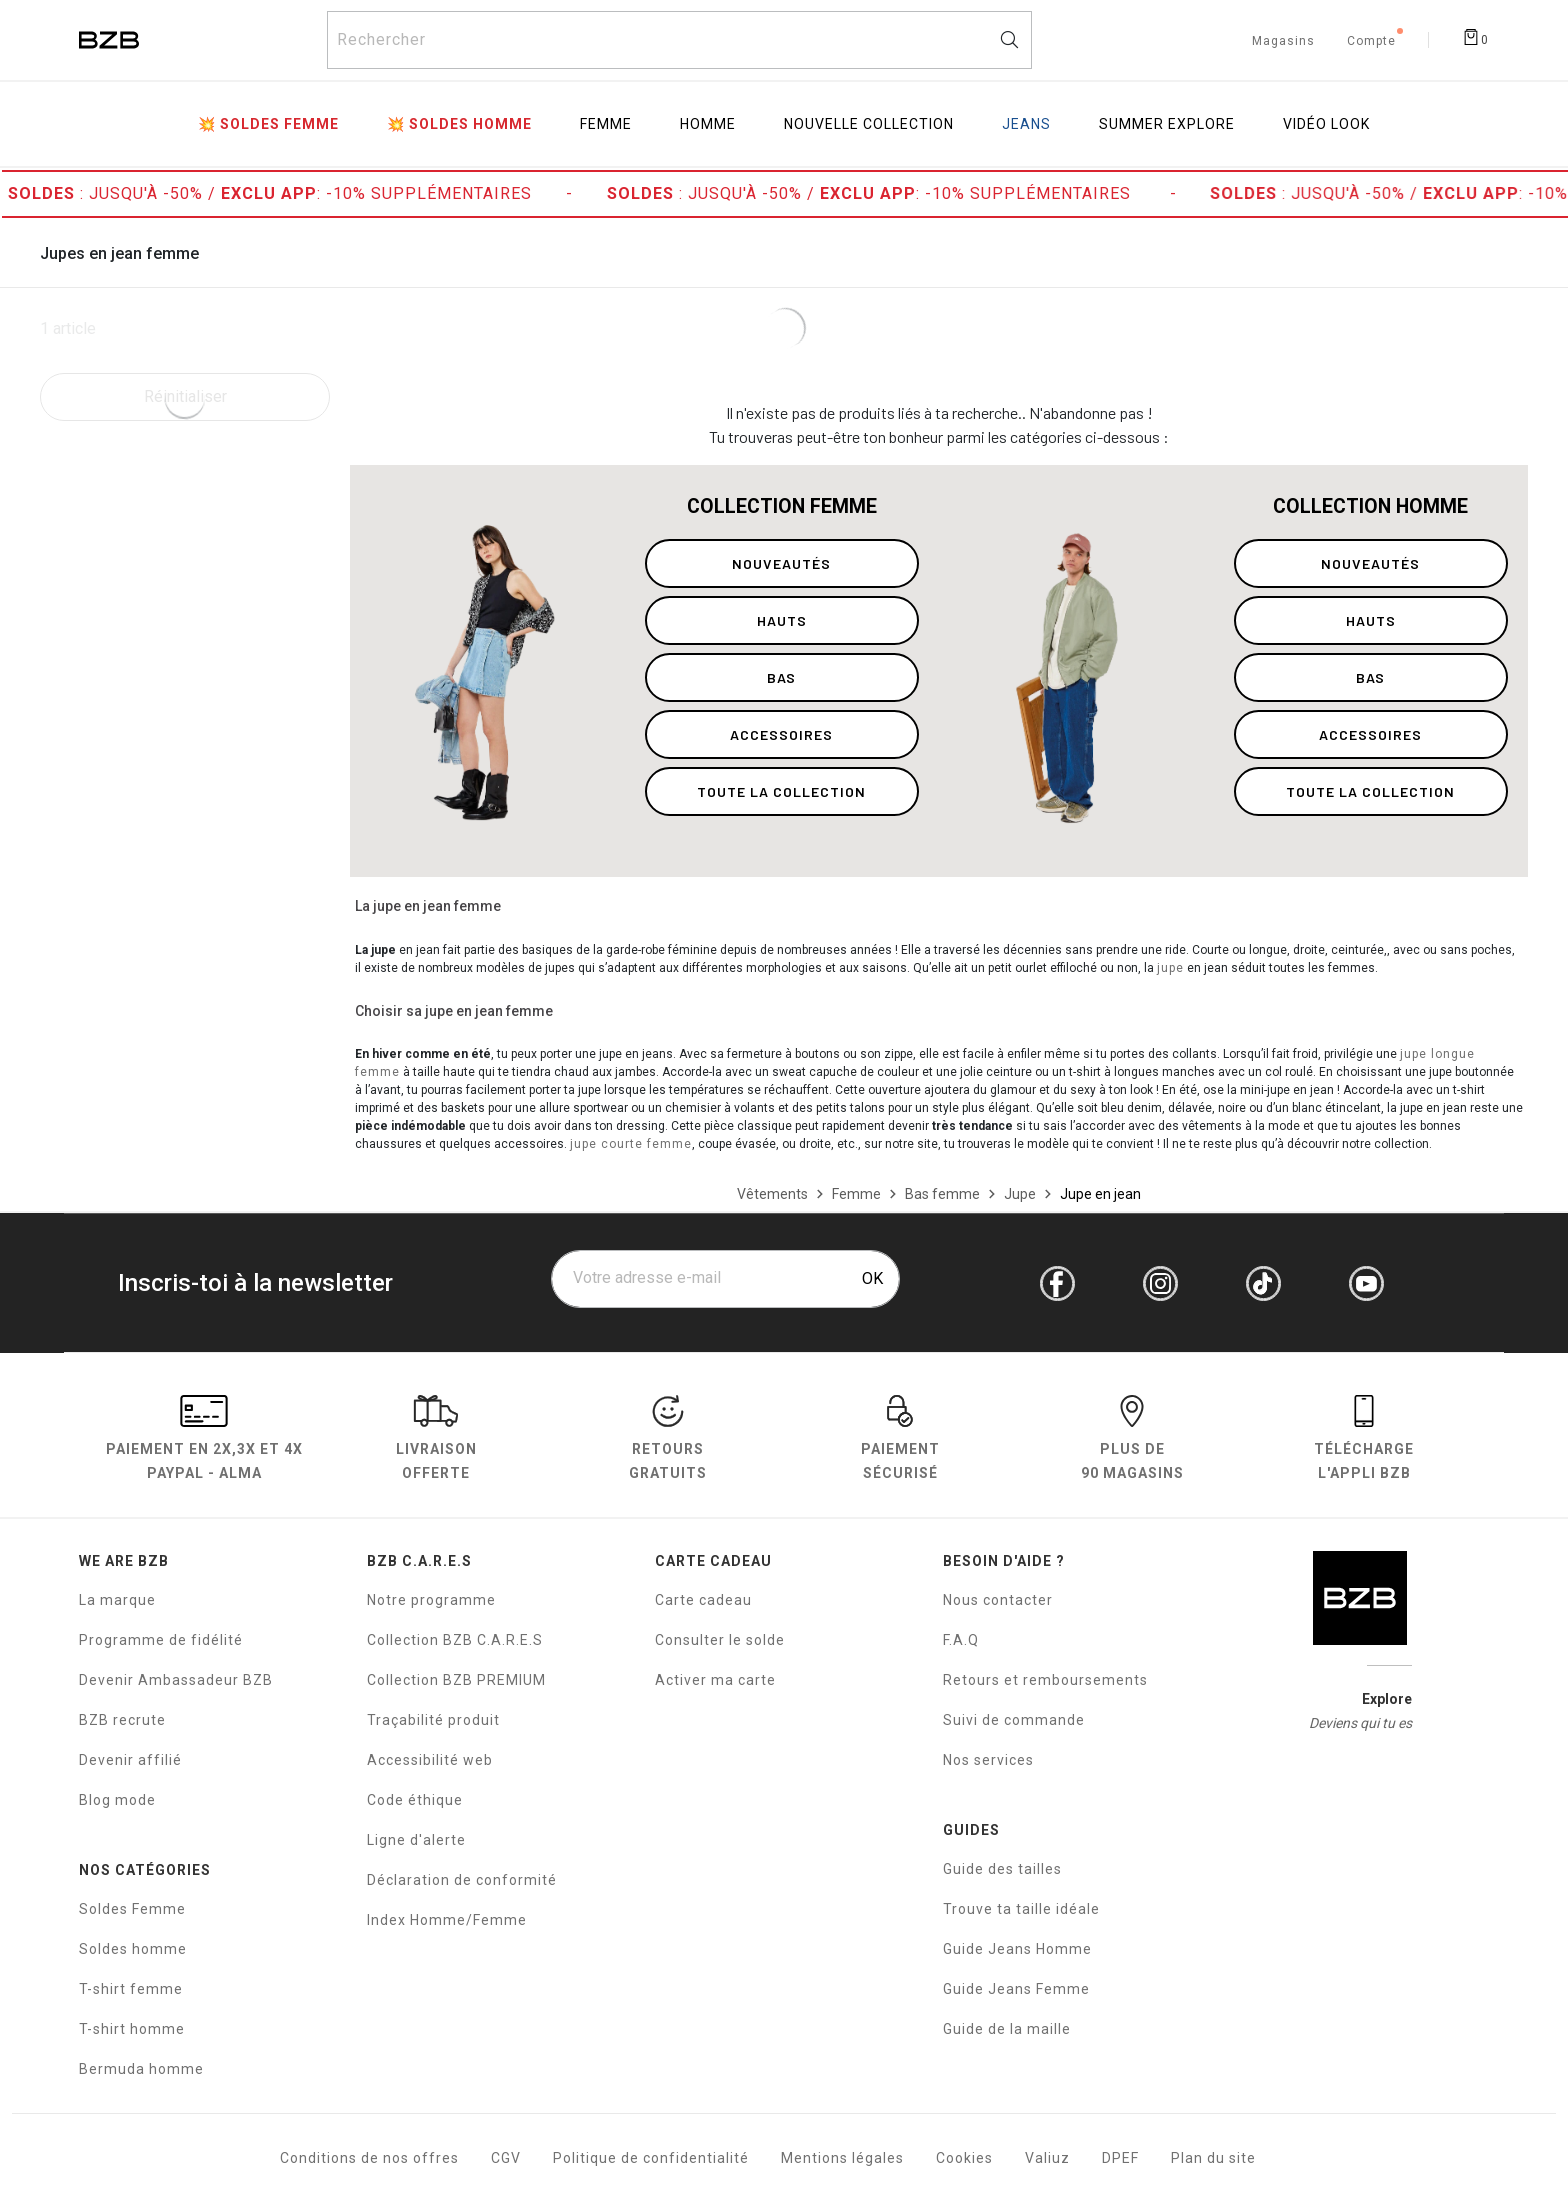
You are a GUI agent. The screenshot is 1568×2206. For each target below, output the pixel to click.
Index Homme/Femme (447, 1920)
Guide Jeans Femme (1016, 1989)
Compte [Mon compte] (1371, 42)
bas (781, 677)
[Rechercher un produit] (679, 40)
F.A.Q (961, 1640)
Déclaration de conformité (462, 1880)
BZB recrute (122, 1720)
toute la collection (781, 791)
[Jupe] (1020, 1194)
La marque (117, 1600)
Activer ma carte (715, 1680)
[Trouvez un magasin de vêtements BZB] (1283, 38)
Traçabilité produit (433, 1720)
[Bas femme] (942, 1194)
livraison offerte (436, 1441)
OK (872, 1278)
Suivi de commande (1014, 1720)
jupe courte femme (631, 1144)
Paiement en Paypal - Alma (204, 1441)
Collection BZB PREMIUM (456, 1680)
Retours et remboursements (1045, 1680)
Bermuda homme (141, 2069)
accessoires (781, 734)
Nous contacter (998, 1600)
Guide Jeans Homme (1017, 1949)
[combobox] (679, 40)
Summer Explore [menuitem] (1167, 124)
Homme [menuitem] (708, 124)
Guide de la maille (1007, 2029)
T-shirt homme (132, 2029)
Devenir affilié (130, 1760)
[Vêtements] (772, 1194)
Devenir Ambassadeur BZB (176, 1680)
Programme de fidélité (161, 1640)
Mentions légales (842, 2158)
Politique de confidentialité (651, 2158)
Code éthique (415, 1800)
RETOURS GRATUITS (668, 1441)
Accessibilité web (430, 1760)
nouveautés (781, 563)
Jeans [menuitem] (1026, 124)
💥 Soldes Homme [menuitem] (459, 124)
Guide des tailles (1002, 1869)
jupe (1170, 968)
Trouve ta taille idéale (1021, 1909)
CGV (506, 2158)
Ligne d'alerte (416, 1840)
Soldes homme (133, 1949)
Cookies (964, 2158)
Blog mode (117, 1800)
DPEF (1120, 2158)
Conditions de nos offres (369, 2158)
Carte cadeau (703, 1600)
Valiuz (1047, 2158)
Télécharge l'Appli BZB (1364, 1441)
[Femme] (856, 1194)
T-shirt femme (131, 1989)
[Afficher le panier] (1475, 36)
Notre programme (431, 1600)
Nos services (988, 1760)
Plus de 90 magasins (1132, 1441)
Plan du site (1213, 2158)
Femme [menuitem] (606, 124)
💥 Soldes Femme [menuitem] (268, 124)
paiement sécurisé (900, 1441)
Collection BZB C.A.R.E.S (455, 1640)
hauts (782, 620)
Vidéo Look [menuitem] (1326, 124)
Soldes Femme (132, 1909)
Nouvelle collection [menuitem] (869, 124)
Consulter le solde (720, 1640)
